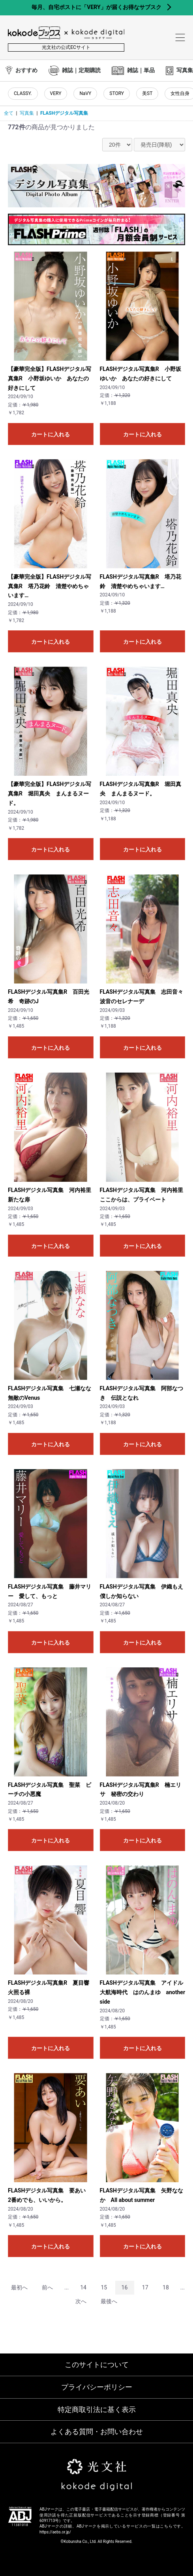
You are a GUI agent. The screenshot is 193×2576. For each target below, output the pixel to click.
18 (166, 2287)
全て (8, 113)
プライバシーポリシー (96, 2387)
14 (83, 2287)
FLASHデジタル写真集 (64, 113)
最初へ (19, 2287)
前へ (47, 2287)
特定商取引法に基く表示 (97, 2409)
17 (145, 2287)
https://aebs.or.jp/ (55, 2532)
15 (104, 2287)
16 (125, 2287)
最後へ (109, 2301)
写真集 (27, 113)
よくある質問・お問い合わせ (97, 2431)
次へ (80, 2301)
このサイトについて (97, 2364)
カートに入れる (50, 434)
